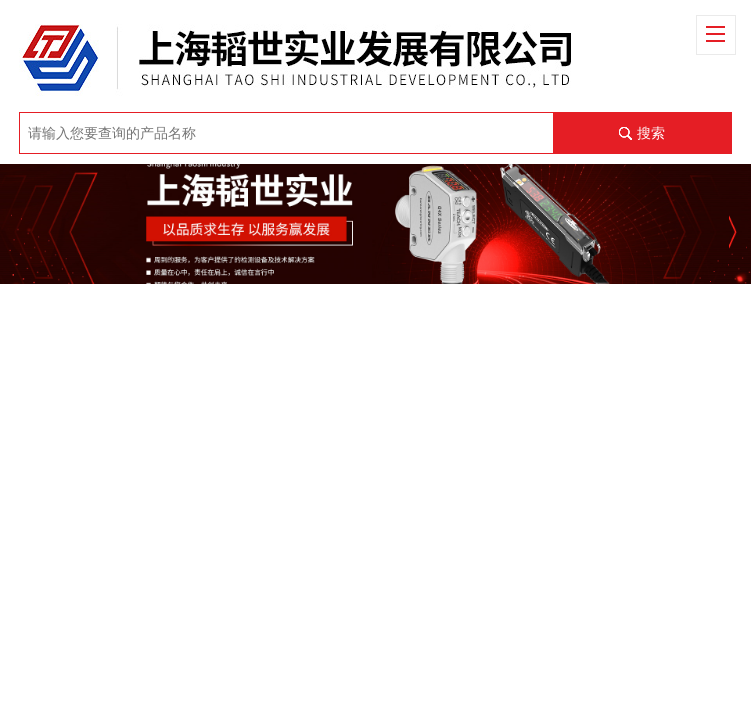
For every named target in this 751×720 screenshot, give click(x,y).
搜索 (651, 133)
